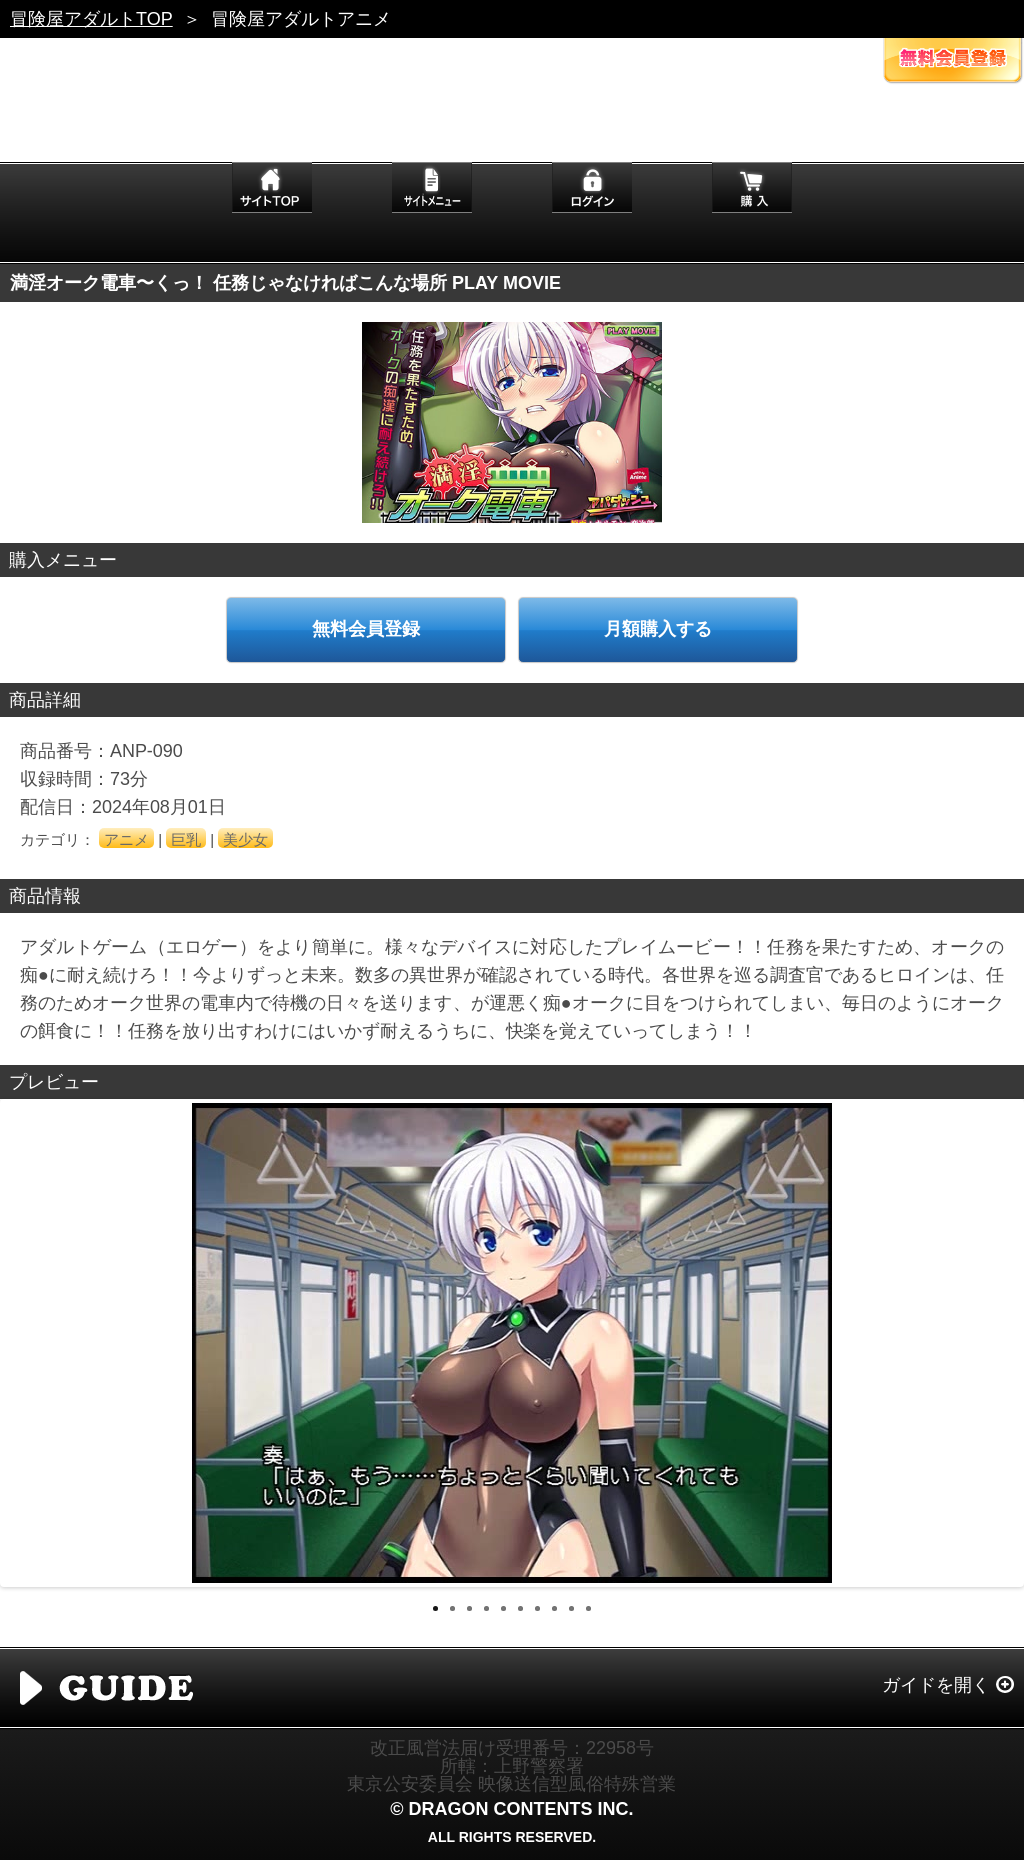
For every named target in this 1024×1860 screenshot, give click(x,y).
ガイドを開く (936, 1685)
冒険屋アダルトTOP (91, 19)
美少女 (245, 839)
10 (588, 1608)
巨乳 (186, 839)
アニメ (126, 839)
